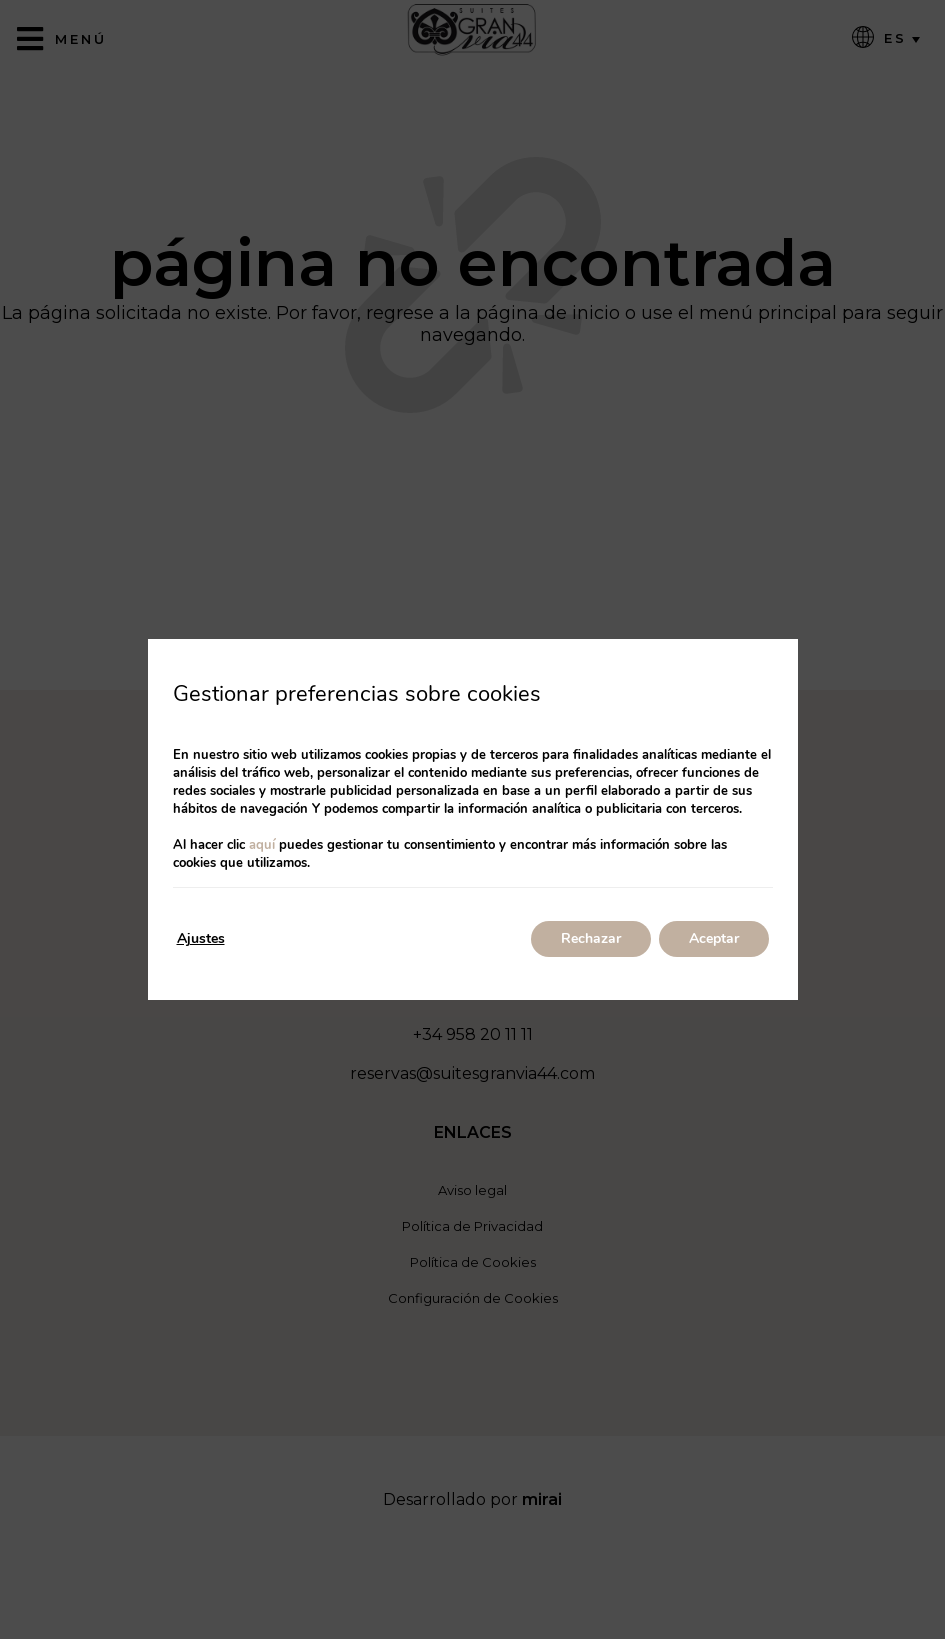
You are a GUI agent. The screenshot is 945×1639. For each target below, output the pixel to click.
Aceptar (714, 938)
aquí (262, 845)
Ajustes (201, 938)
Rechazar (591, 938)
